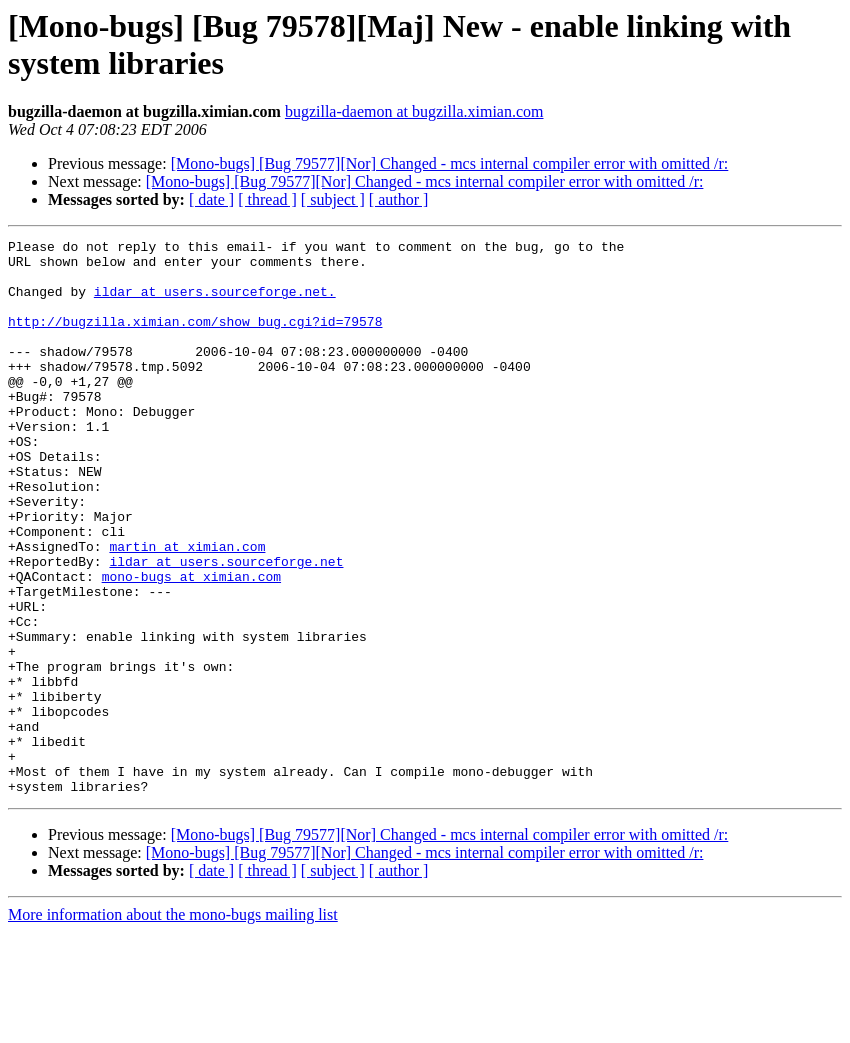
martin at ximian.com (187, 609)
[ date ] (211, 199)
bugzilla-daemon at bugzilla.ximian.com (414, 111)
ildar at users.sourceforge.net (226, 627)
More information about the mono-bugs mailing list (173, 1025)
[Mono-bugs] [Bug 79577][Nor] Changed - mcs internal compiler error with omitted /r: (450, 163)
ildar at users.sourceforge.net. (215, 303)
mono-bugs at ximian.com (191, 645)
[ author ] (399, 199)
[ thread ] (267, 199)
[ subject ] (333, 199)
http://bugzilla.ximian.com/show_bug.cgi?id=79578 (195, 339)
